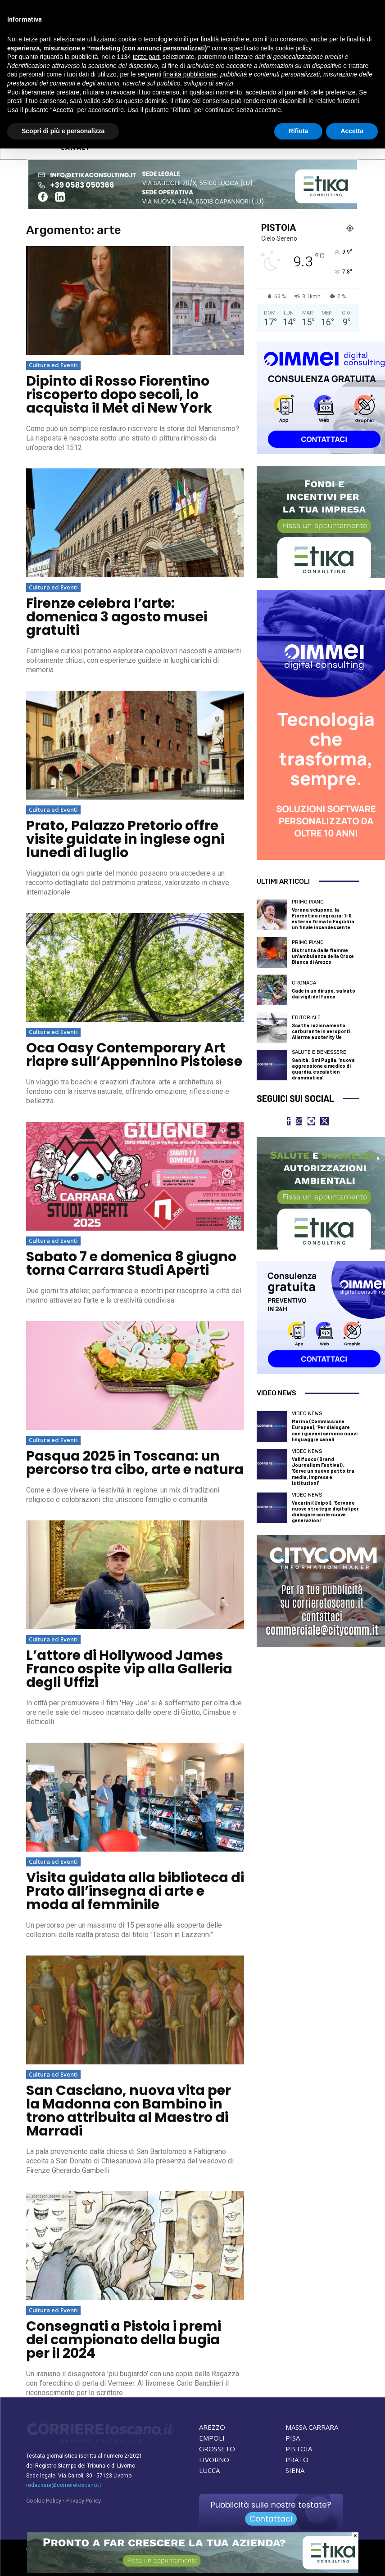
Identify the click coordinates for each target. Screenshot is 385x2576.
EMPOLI (212, 2437)
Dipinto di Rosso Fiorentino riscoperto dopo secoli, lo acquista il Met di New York (119, 395)
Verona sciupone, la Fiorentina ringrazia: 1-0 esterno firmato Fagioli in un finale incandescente (323, 919)
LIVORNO (214, 2459)
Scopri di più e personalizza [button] (63, 131)
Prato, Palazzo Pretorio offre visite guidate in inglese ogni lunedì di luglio (125, 839)
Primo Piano (308, 901)
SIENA (294, 2470)
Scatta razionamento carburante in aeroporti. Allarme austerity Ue (322, 1031)
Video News (307, 1413)
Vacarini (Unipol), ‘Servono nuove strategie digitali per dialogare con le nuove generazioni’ (325, 1512)
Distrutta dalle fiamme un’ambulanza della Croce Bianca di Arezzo (323, 956)
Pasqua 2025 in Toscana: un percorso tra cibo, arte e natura (135, 1463)
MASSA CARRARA (311, 2427)
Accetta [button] (351, 131)
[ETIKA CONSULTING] (192, 2571)
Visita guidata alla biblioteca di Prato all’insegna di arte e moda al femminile (135, 1891)
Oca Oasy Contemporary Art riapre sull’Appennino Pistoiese (134, 1054)
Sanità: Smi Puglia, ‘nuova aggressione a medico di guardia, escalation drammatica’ (323, 1069)
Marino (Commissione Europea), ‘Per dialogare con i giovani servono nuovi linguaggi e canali (325, 1430)
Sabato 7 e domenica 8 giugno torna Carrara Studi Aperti (131, 1263)
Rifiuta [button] (298, 131)
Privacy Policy (83, 2500)
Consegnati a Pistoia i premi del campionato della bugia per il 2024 (123, 2340)
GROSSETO (217, 2448)
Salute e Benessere (319, 1052)
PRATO (296, 2459)
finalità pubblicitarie (190, 74)
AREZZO (212, 2427)
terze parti (147, 56)
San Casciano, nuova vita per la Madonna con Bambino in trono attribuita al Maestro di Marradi (128, 2110)
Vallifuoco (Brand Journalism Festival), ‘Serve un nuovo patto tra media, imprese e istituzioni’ (323, 1471)
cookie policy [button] (293, 48)
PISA (292, 2437)
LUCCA (209, 2470)
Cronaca (304, 982)
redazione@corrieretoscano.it (63, 2485)
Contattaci (270, 2518)
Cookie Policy (43, 2500)
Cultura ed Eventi (53, 365)
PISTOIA (298, 2448)
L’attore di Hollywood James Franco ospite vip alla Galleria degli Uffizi (129, 1669)
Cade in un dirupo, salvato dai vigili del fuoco (323, 993)
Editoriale (306, 1017)
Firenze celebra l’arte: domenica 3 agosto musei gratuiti (116, 617)
